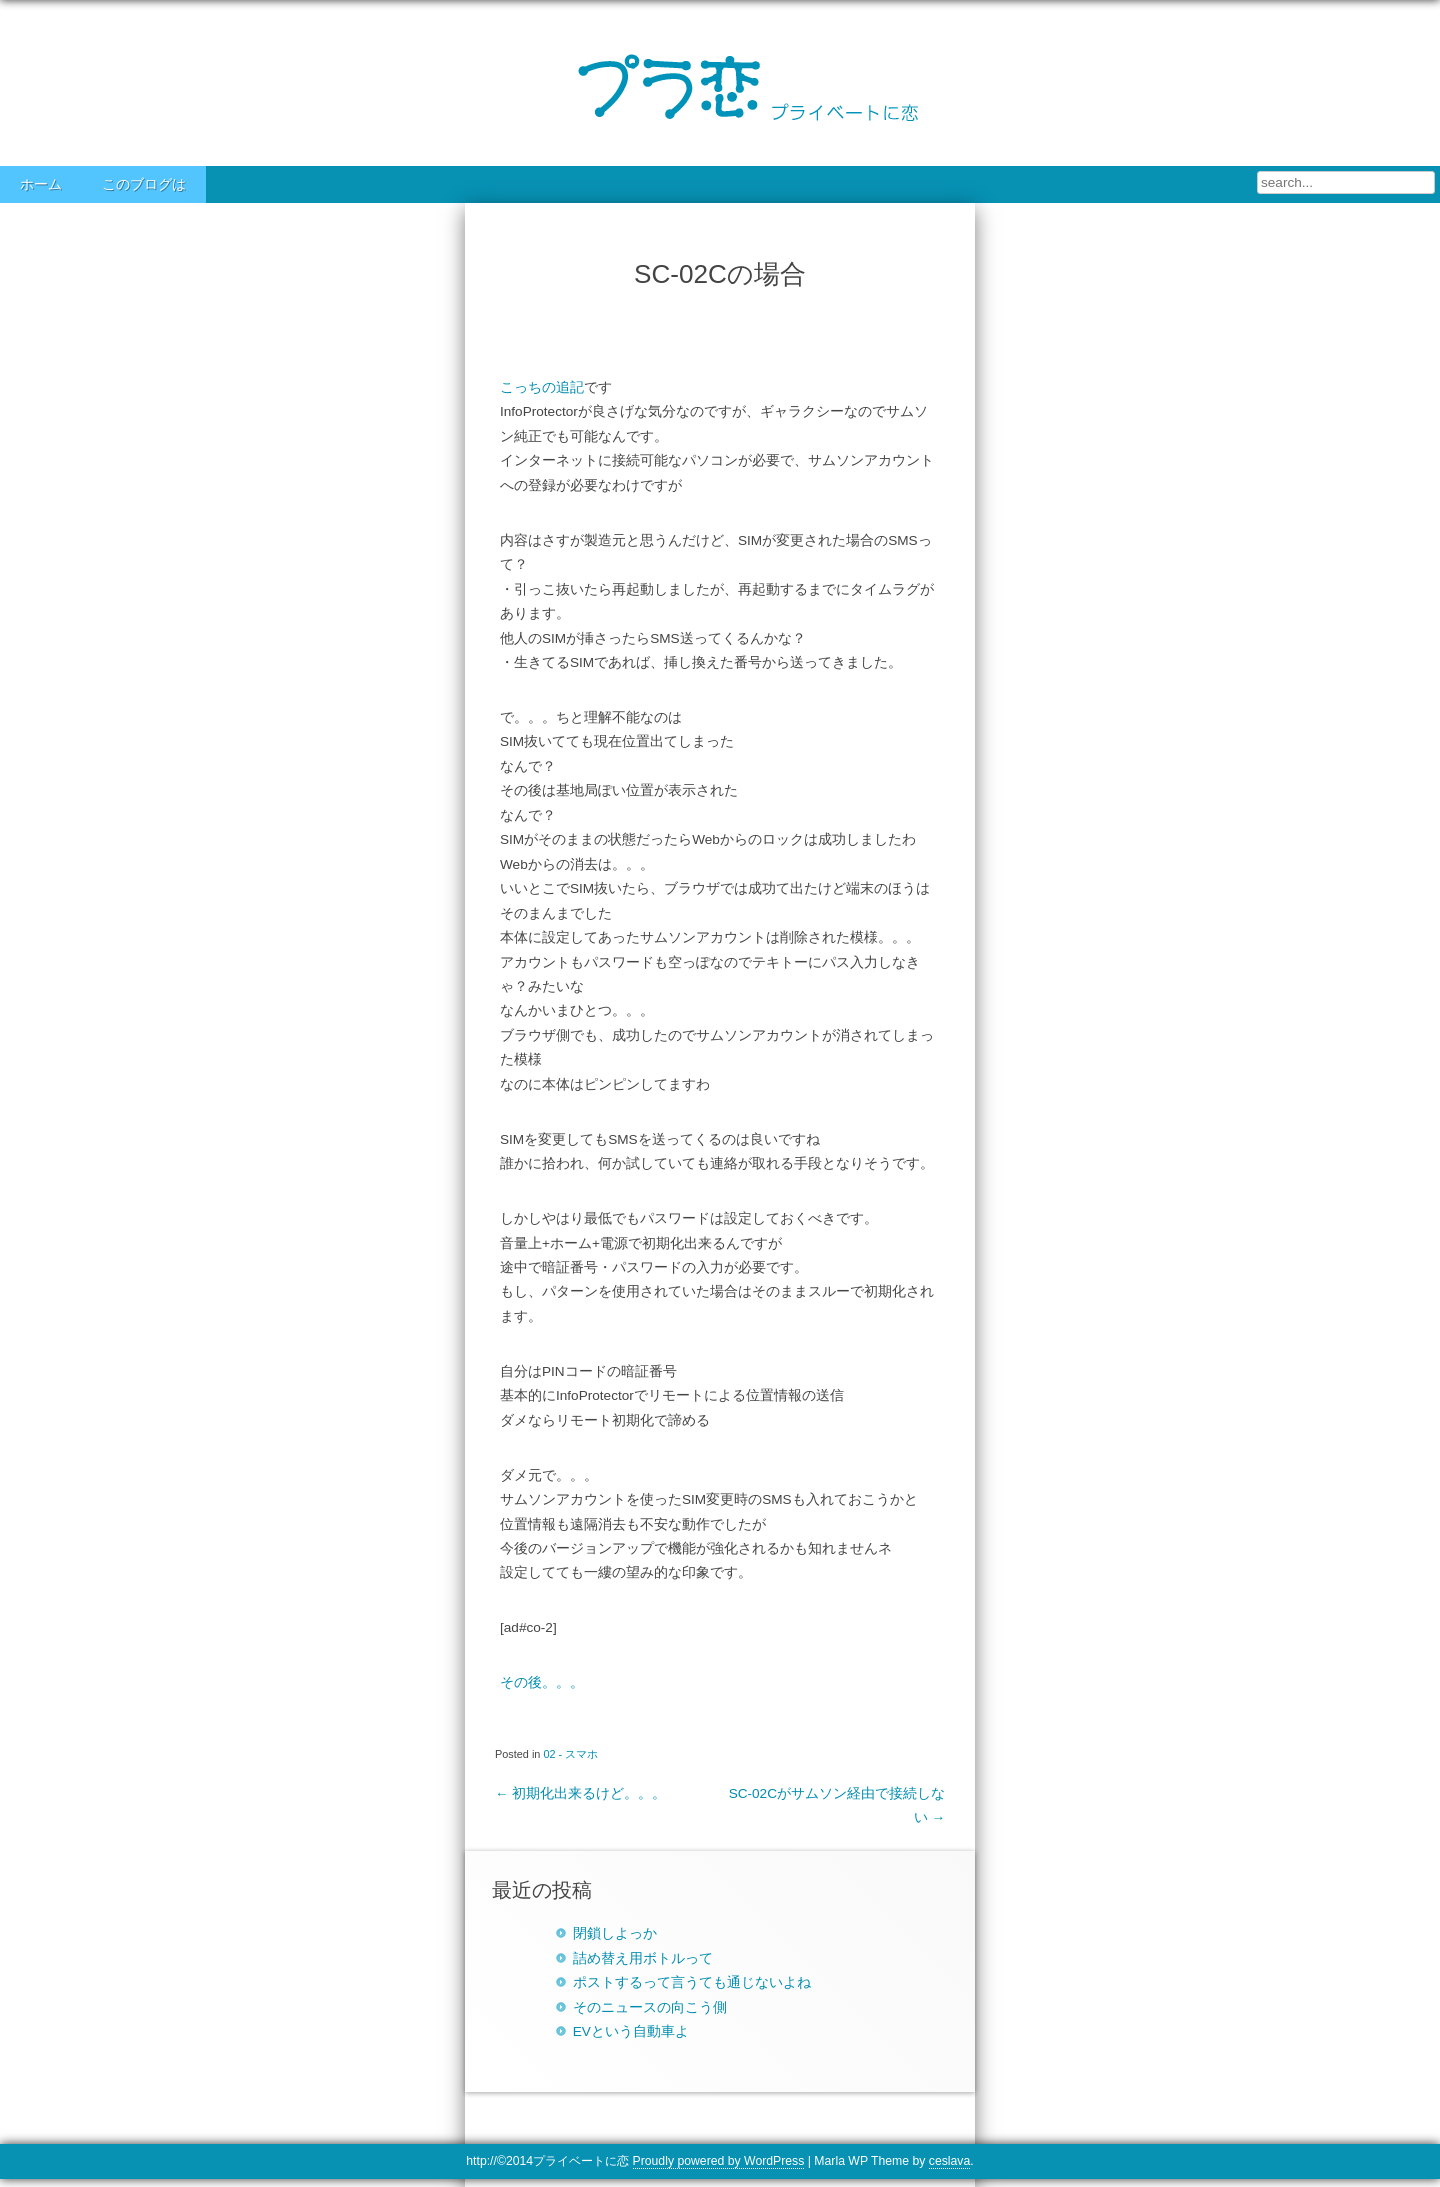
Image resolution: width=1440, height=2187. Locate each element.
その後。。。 (542, 1682)
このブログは (144, 184)
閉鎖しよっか (615, 1933)
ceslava (949, 2161)
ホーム (41, 184)
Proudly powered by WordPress (719, 2161)
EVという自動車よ (631, 2031)
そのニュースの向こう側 (650, 2007)
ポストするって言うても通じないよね (692, 1982)
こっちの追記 (542, 387)
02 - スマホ (570, 1754)
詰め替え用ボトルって (643, 1958)
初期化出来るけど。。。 (580, 1793)
